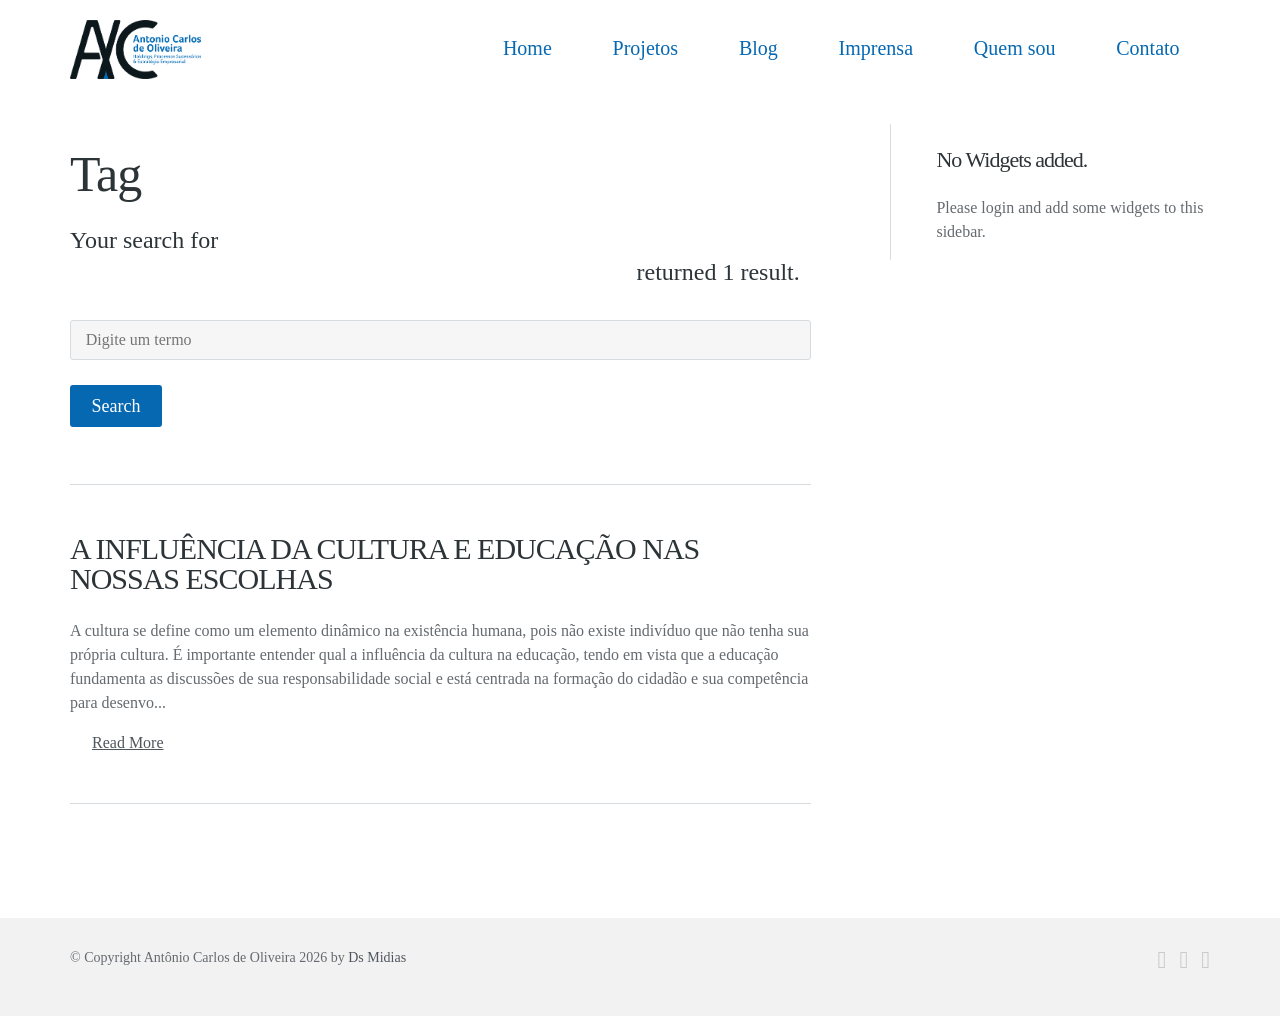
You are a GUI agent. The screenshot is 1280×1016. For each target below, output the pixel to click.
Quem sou (1015, 48)
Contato (1147, 48)
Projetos (646, 48)
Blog (758, 48)
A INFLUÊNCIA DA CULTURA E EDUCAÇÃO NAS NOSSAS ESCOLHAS (384, 563)
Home (527, 48)
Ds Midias (377, 957)
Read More (128, 742)
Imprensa (876, 48)
